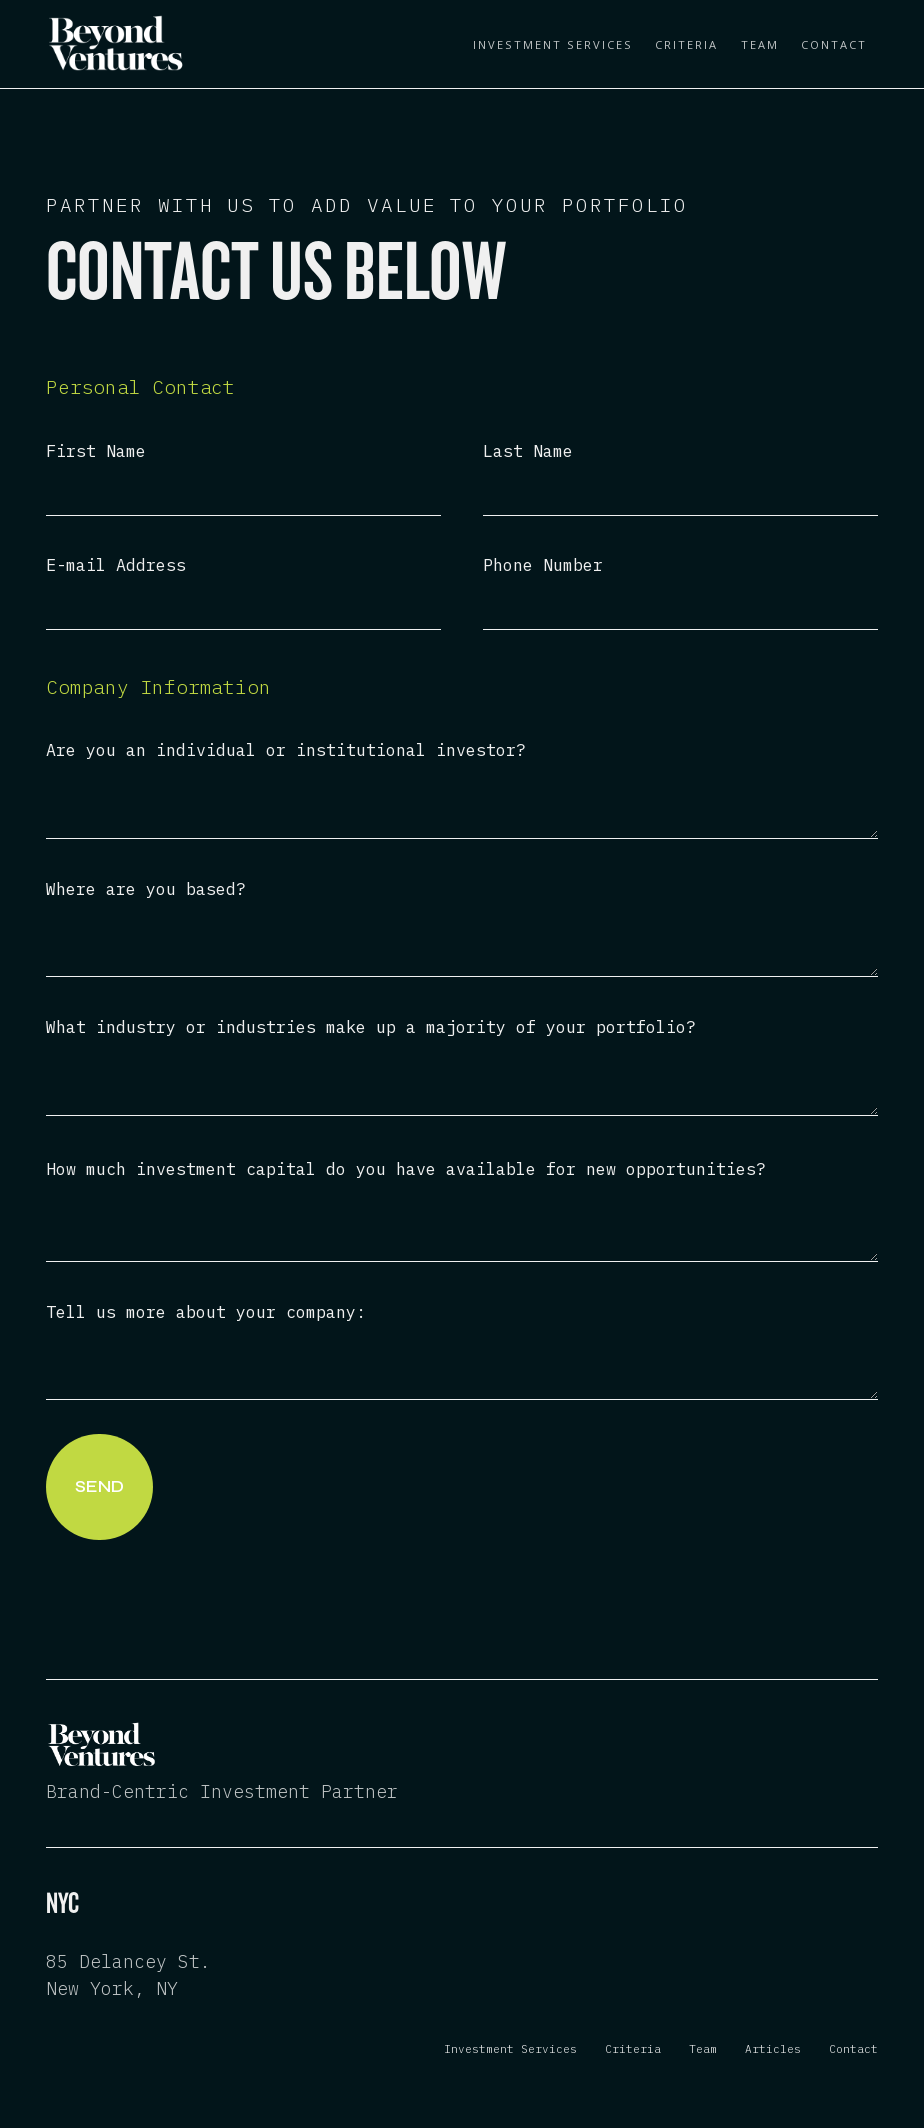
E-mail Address (116, 565)
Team (760, 44)
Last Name (528, 451)
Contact (834, 44)
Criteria (686, 44)
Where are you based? (146, 889)
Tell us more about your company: (206, 1312)
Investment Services (553, 44)
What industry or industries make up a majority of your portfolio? (371, 1027)
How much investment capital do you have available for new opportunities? (406, 1169)
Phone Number (543, 565)
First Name (96, 451)
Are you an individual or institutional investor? (286, 750)
